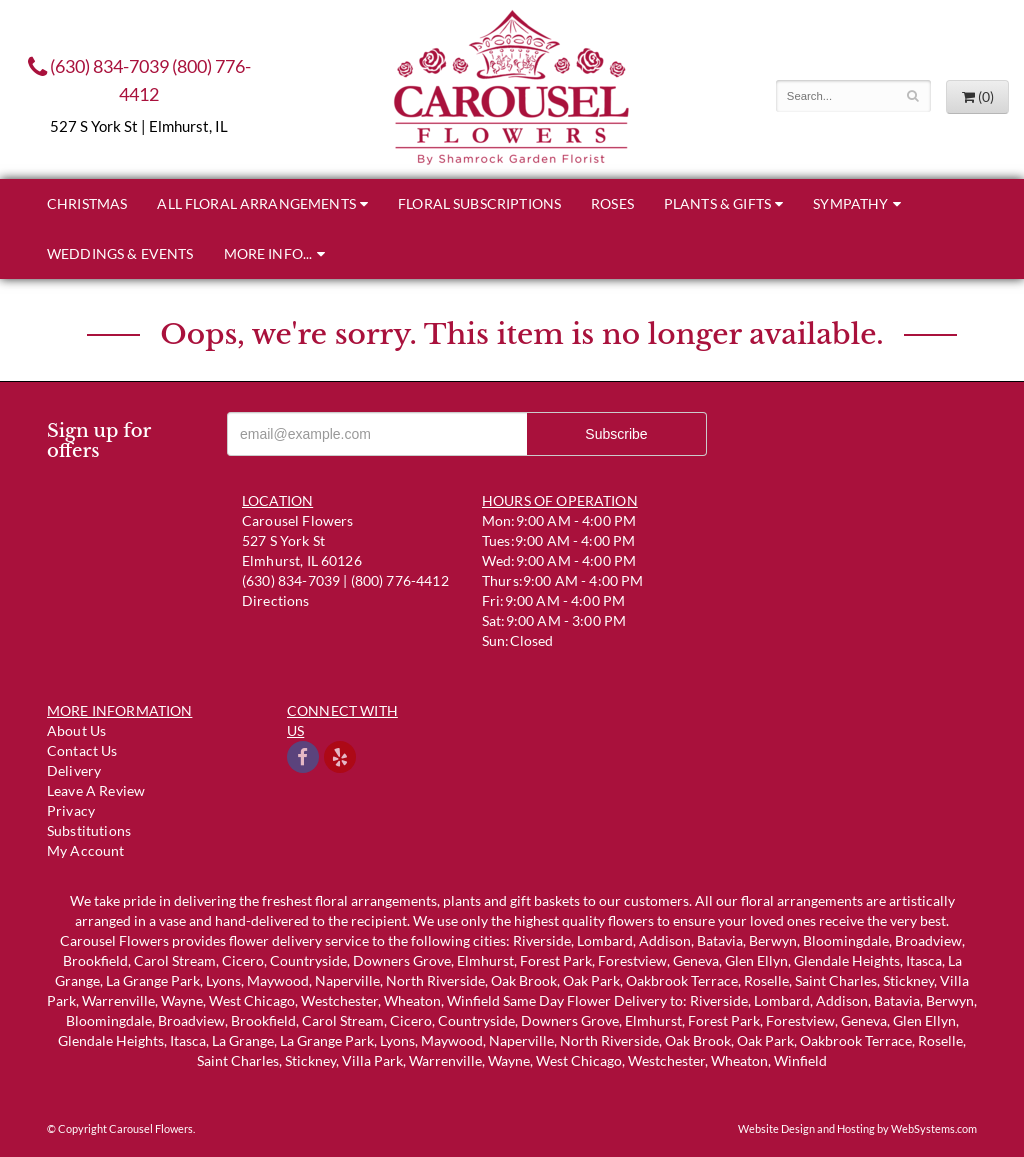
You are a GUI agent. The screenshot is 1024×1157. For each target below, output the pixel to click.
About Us (76, 730)
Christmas (87, 203)
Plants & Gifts (717, 203)
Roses (612, 203)
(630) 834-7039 (98, 66)
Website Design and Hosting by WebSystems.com (857, 1128)
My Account (86, 850)
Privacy (71, 810)
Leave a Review (96, 790)
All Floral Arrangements (256, 203)
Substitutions (89, 830)
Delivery (74, 770)
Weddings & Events (120, 253)
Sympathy (850, 203)
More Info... (268, 253)
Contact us (82, 750)
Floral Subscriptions (479, 203)
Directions (276, 600)
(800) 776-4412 (400, 580)
